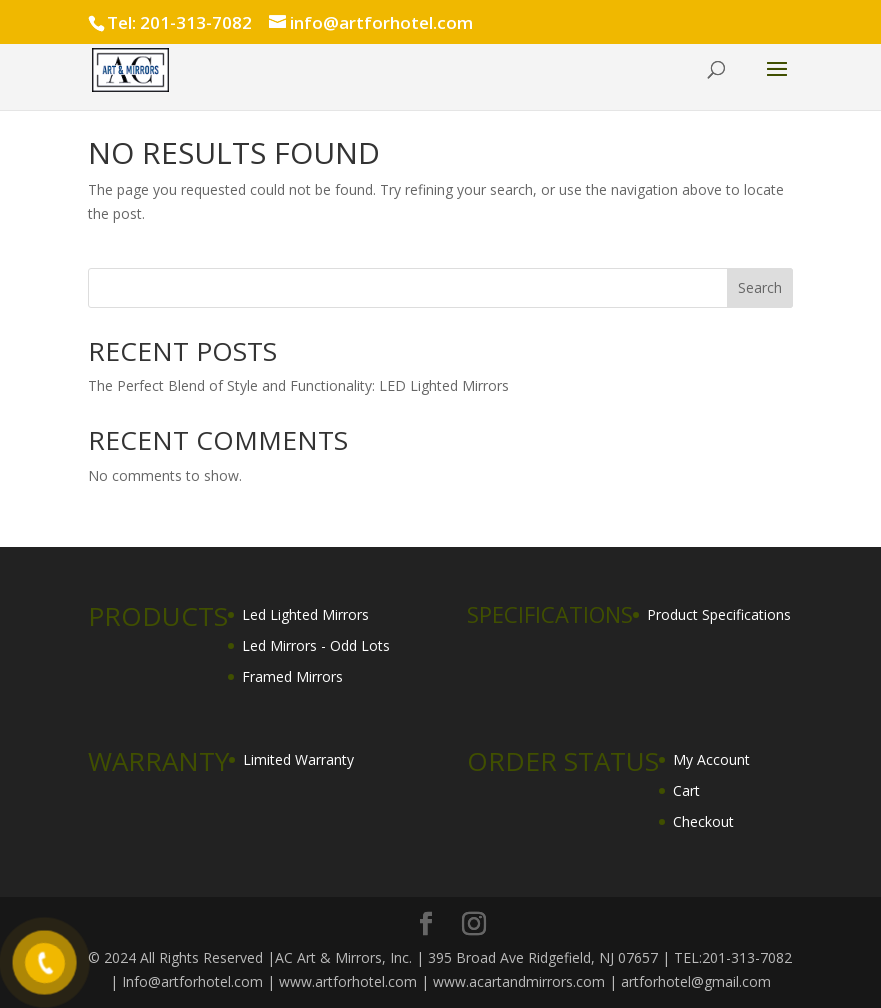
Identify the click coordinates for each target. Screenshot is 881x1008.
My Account (711, 759)
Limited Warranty (298, 759)
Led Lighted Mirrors (305, 614)
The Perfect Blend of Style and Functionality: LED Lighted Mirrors (298, 385)
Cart (686, 790)
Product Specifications (719, 614)
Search (760, 287)
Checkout (703, 821)
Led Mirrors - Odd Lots (316, 645)
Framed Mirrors (292, 676)
